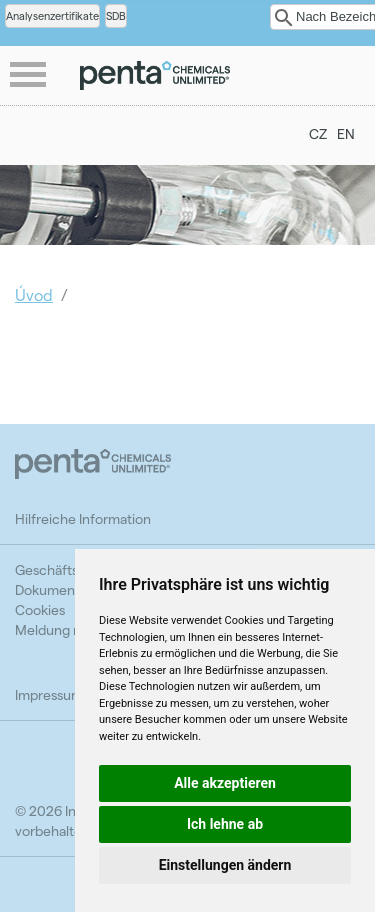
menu (30, 76)
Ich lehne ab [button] (225, 824)
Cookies (40, 609)
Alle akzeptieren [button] (225, 783)
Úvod (34, 294)
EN (346, 133)
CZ (318, 133)
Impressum (49, 694)
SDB (116, 15)
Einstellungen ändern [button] (225, 865)
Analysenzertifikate (52, 15)
